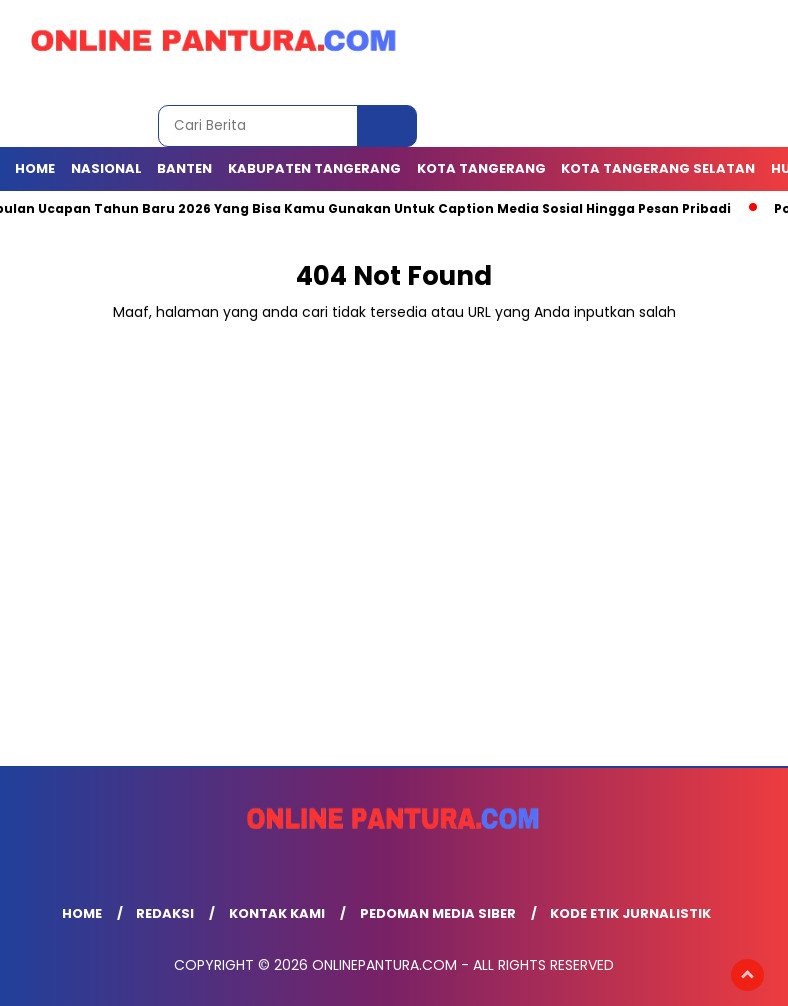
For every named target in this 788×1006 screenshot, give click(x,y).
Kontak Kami (277, 913)
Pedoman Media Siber (438, 913)
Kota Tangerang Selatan (658, 168)
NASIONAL (106, 168)
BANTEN (184, 168)
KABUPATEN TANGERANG (314, 168)
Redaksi (165, 913)
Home (35, 168)
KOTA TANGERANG (481, 168)
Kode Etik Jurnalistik (630, 913)
